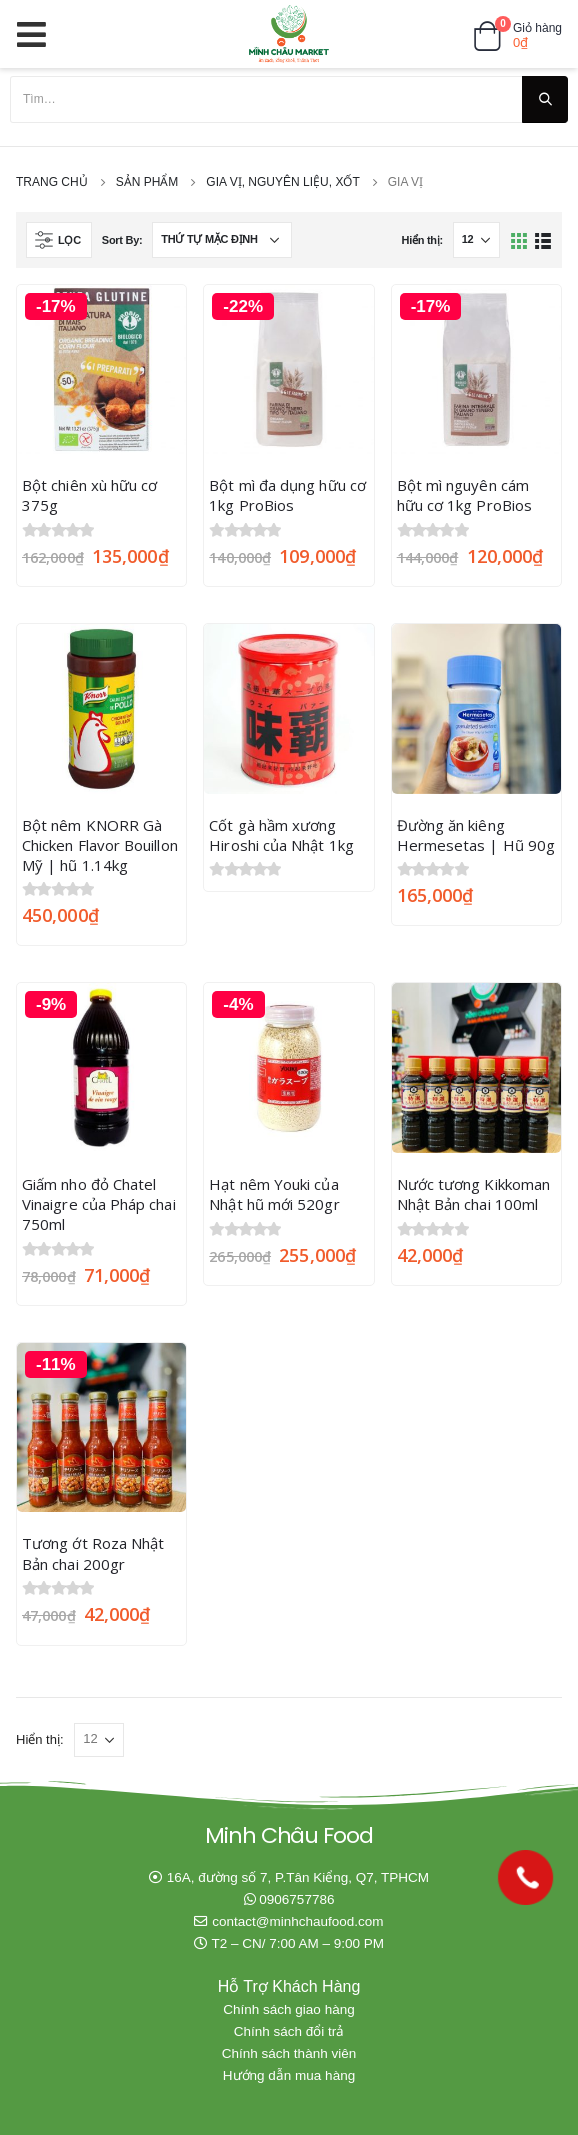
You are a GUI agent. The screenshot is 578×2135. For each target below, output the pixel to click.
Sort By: (122, 240)
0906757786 (296, 1899)
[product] (101, 369)
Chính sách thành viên (289, 2053)
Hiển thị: (421, 240)
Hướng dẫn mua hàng (289, 2075)
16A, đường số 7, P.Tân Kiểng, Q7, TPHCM (298, 1877)
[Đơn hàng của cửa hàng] (222, 240)
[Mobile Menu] (37, 34)
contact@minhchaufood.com (297, 1921)
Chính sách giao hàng (288, 2009)
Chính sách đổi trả (289, 2031)
